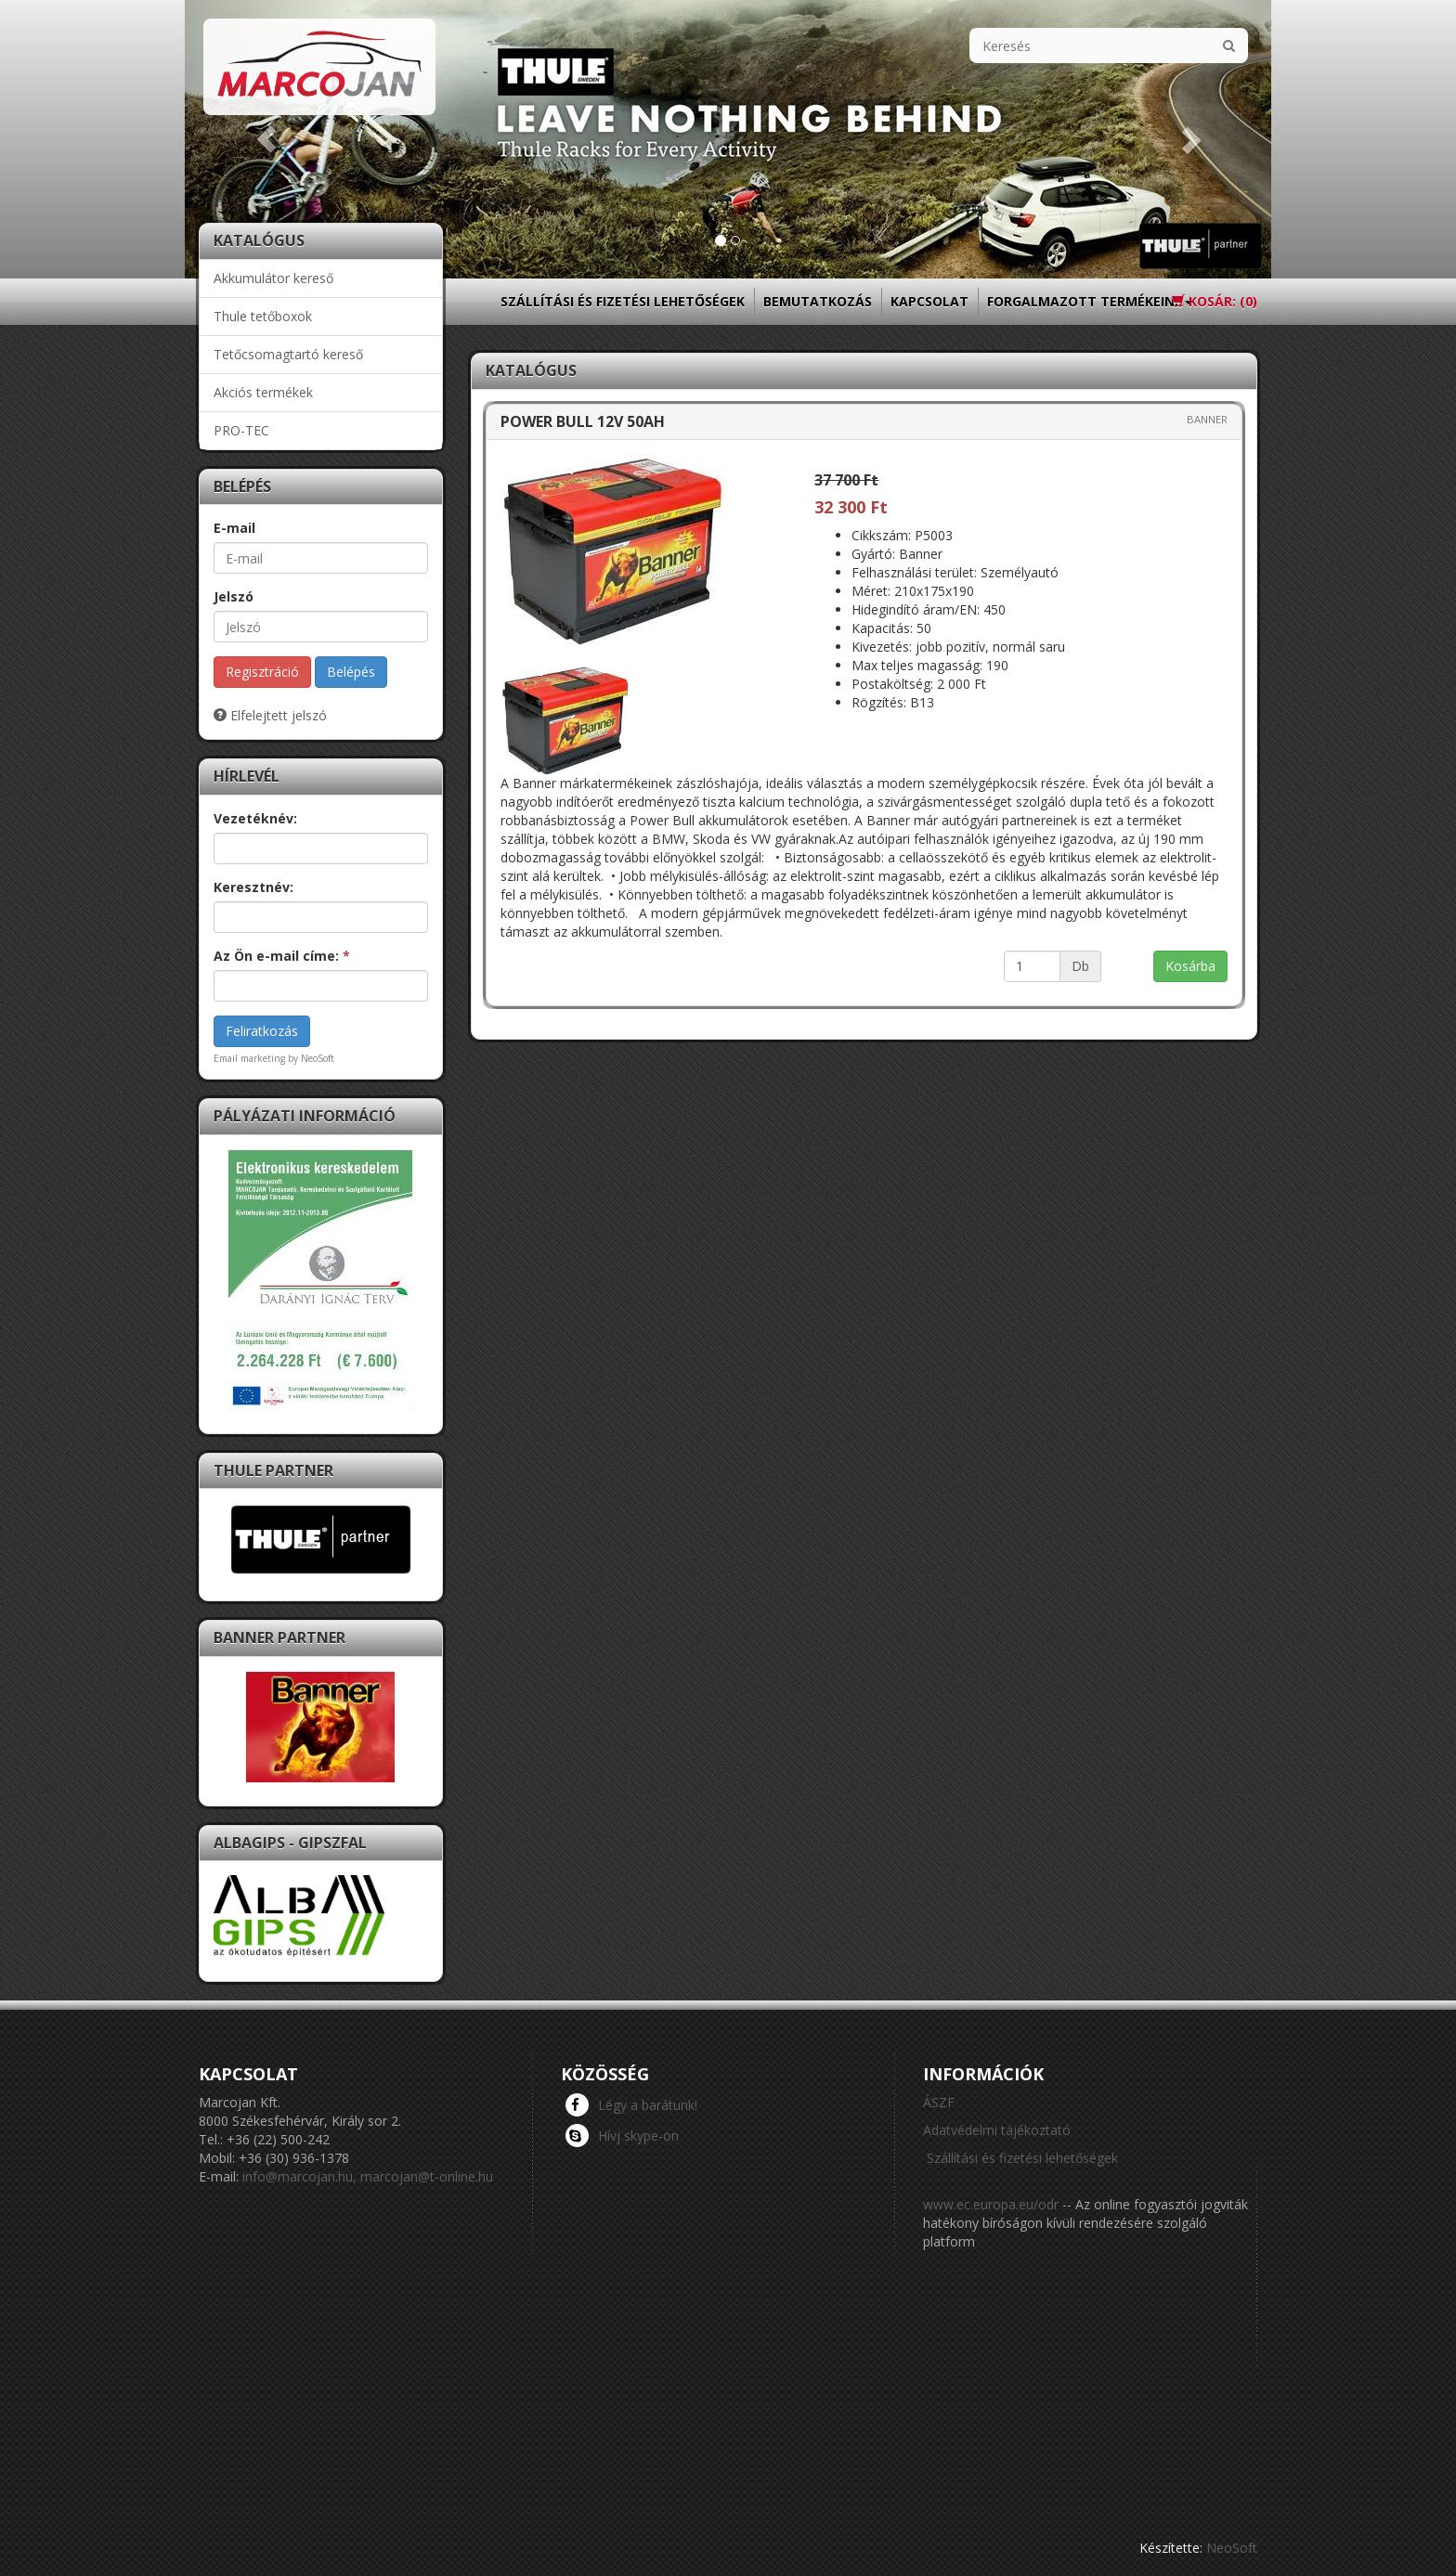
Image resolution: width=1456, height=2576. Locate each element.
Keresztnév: (253, 887)
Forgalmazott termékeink (1089, 307)
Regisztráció (262, 671)
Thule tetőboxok (263, 316)
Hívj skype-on (622, 2134)
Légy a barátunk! (631, 2104)
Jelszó (234, 596)
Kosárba (1190, 966)
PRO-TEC (241, 430)
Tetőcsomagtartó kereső (288, 354)
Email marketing (249, 1058)
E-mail (234, 528)
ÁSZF (939, 2102)
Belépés (351, 671)
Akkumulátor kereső (273, 278)
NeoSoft (1231, 2548)
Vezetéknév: (255, 818)
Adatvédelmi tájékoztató (997, 2130)
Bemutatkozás (817, 301)
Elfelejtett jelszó (270, 715)
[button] (266, 139)
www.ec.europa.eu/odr (991, 2204)
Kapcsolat (929, 301)
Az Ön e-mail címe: (282, 955)
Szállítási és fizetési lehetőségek (622, 301)
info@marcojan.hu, (299, 2176)
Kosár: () (1214, 301)
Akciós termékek (263, 392)
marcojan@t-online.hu (426, 2176)
